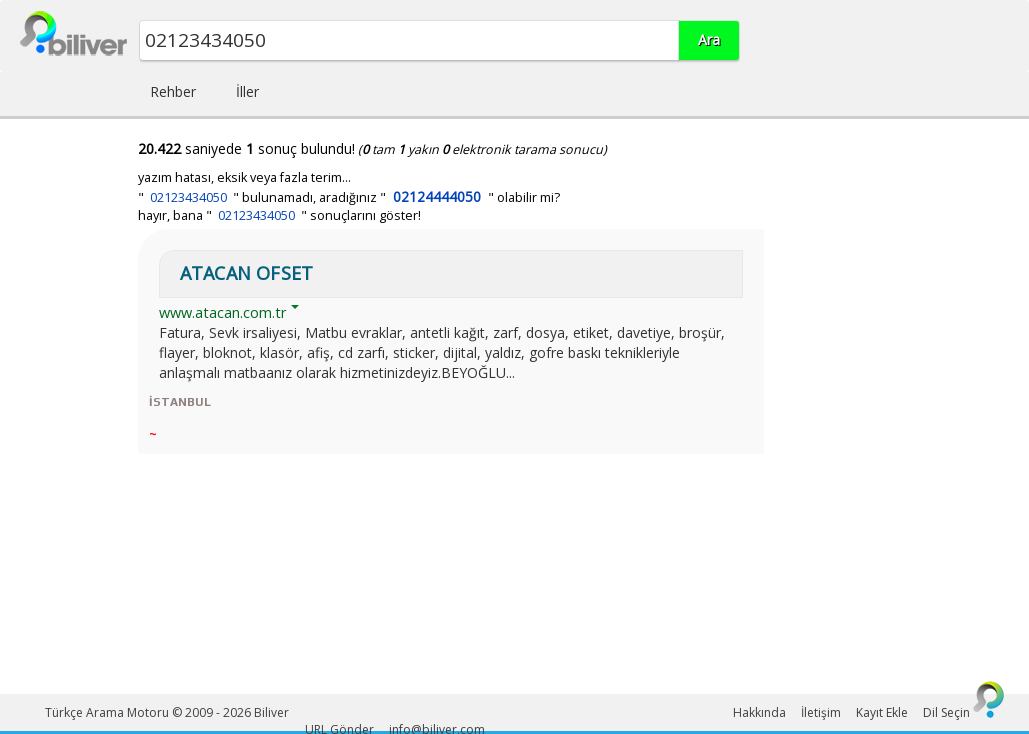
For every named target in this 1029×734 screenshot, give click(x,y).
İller (247, 91)
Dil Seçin (946, 712)
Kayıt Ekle (882, 712)
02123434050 (188, 197)
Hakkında (759, 712)
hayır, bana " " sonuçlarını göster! (279, 215)
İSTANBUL (180, 402)
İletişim (821, 712)
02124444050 (437, 196)
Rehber (173, 91)
